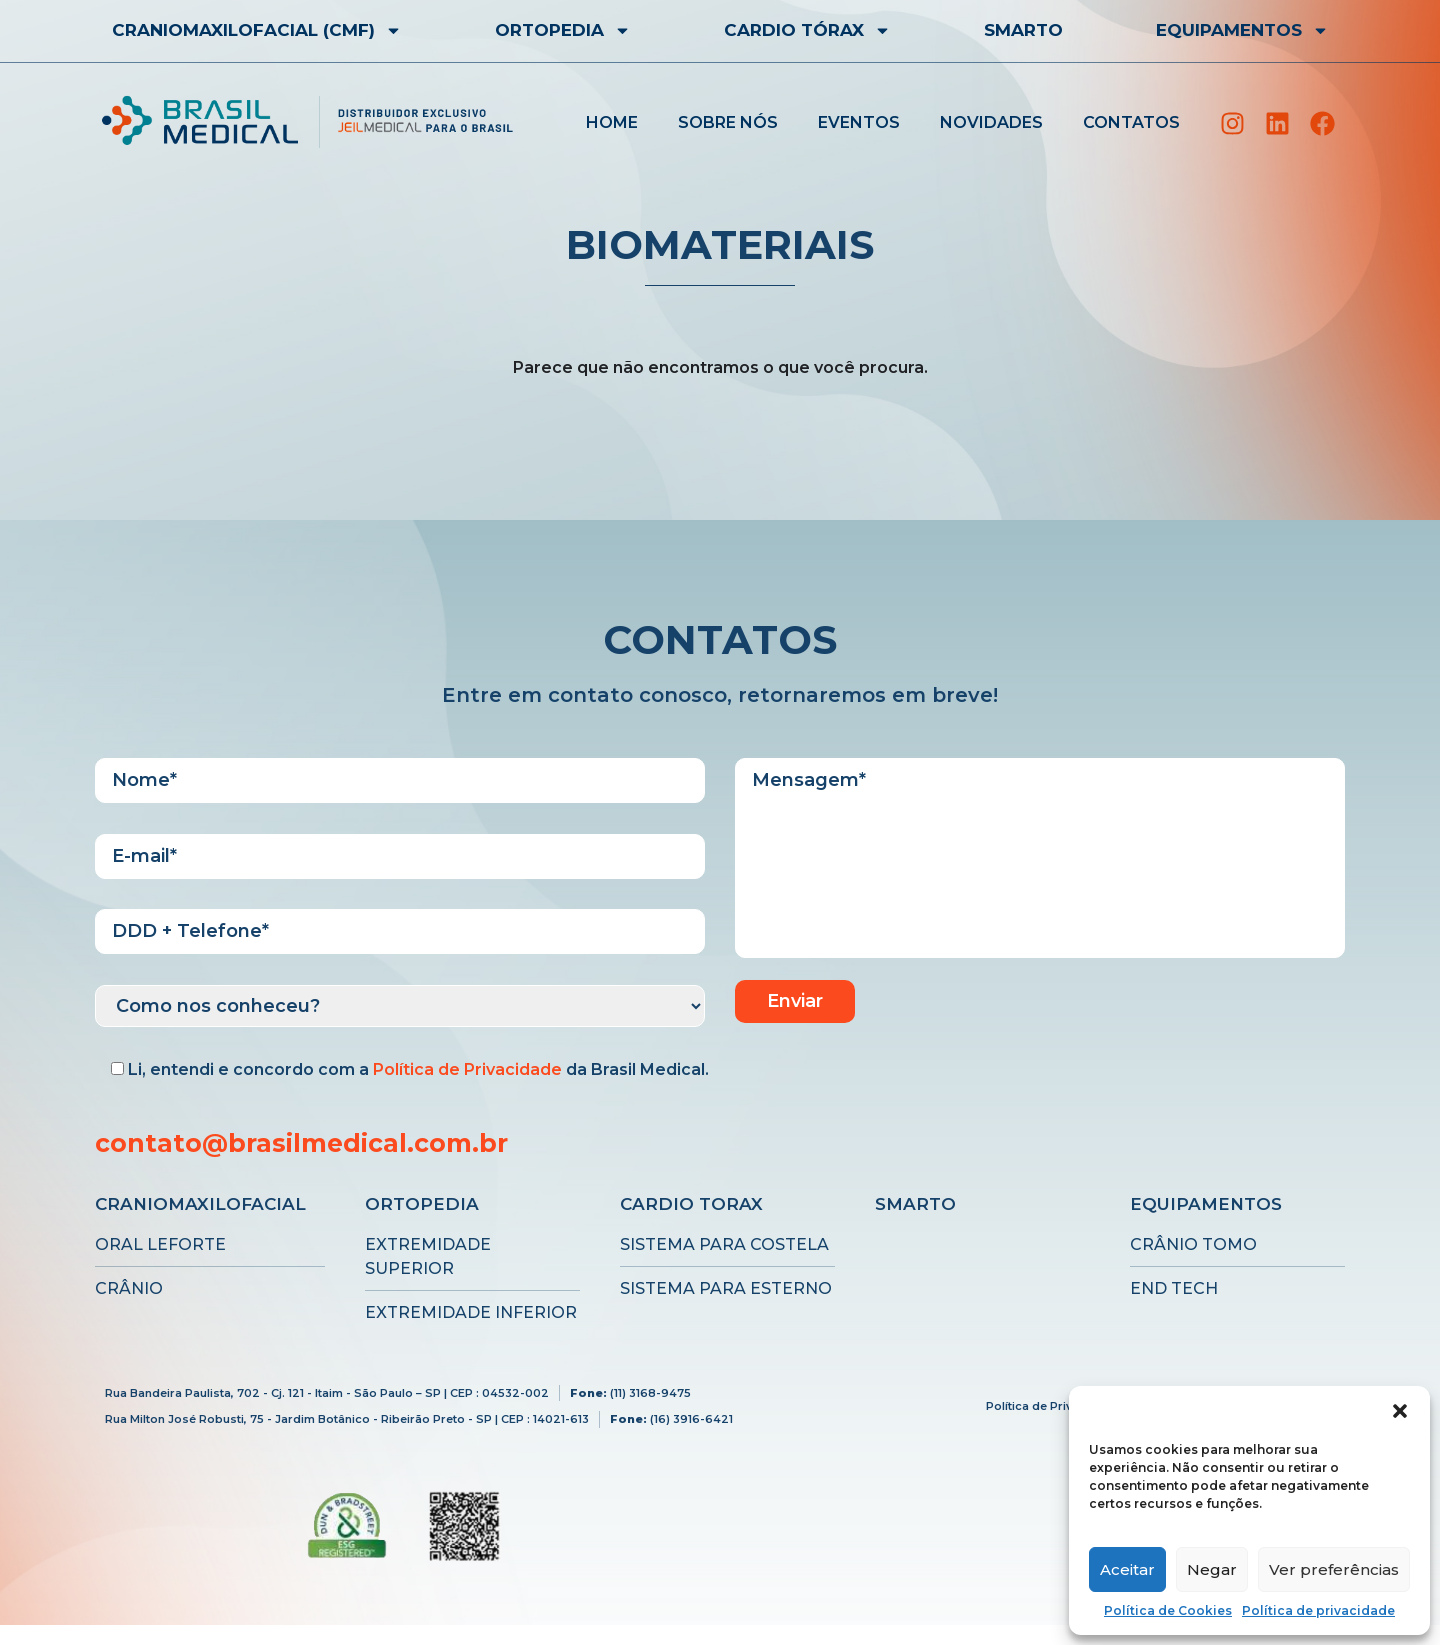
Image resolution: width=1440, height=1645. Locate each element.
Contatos (1131, 122)
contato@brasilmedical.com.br (301, 1143)
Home (612, 122)
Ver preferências (1334, 1569)
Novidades (991, 122)
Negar (1212, 1569)
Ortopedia (563, 30)
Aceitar (1127, 1569)
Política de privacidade (1318, 1610)
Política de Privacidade (467, 1069)
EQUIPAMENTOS (1242, 30)
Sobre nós (728, 122)
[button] (1400, 1411)
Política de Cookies (1168, 1610)
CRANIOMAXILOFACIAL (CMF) (257, 30)
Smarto (1023, 30)
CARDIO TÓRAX (807, 30)
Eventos (859, 122)
